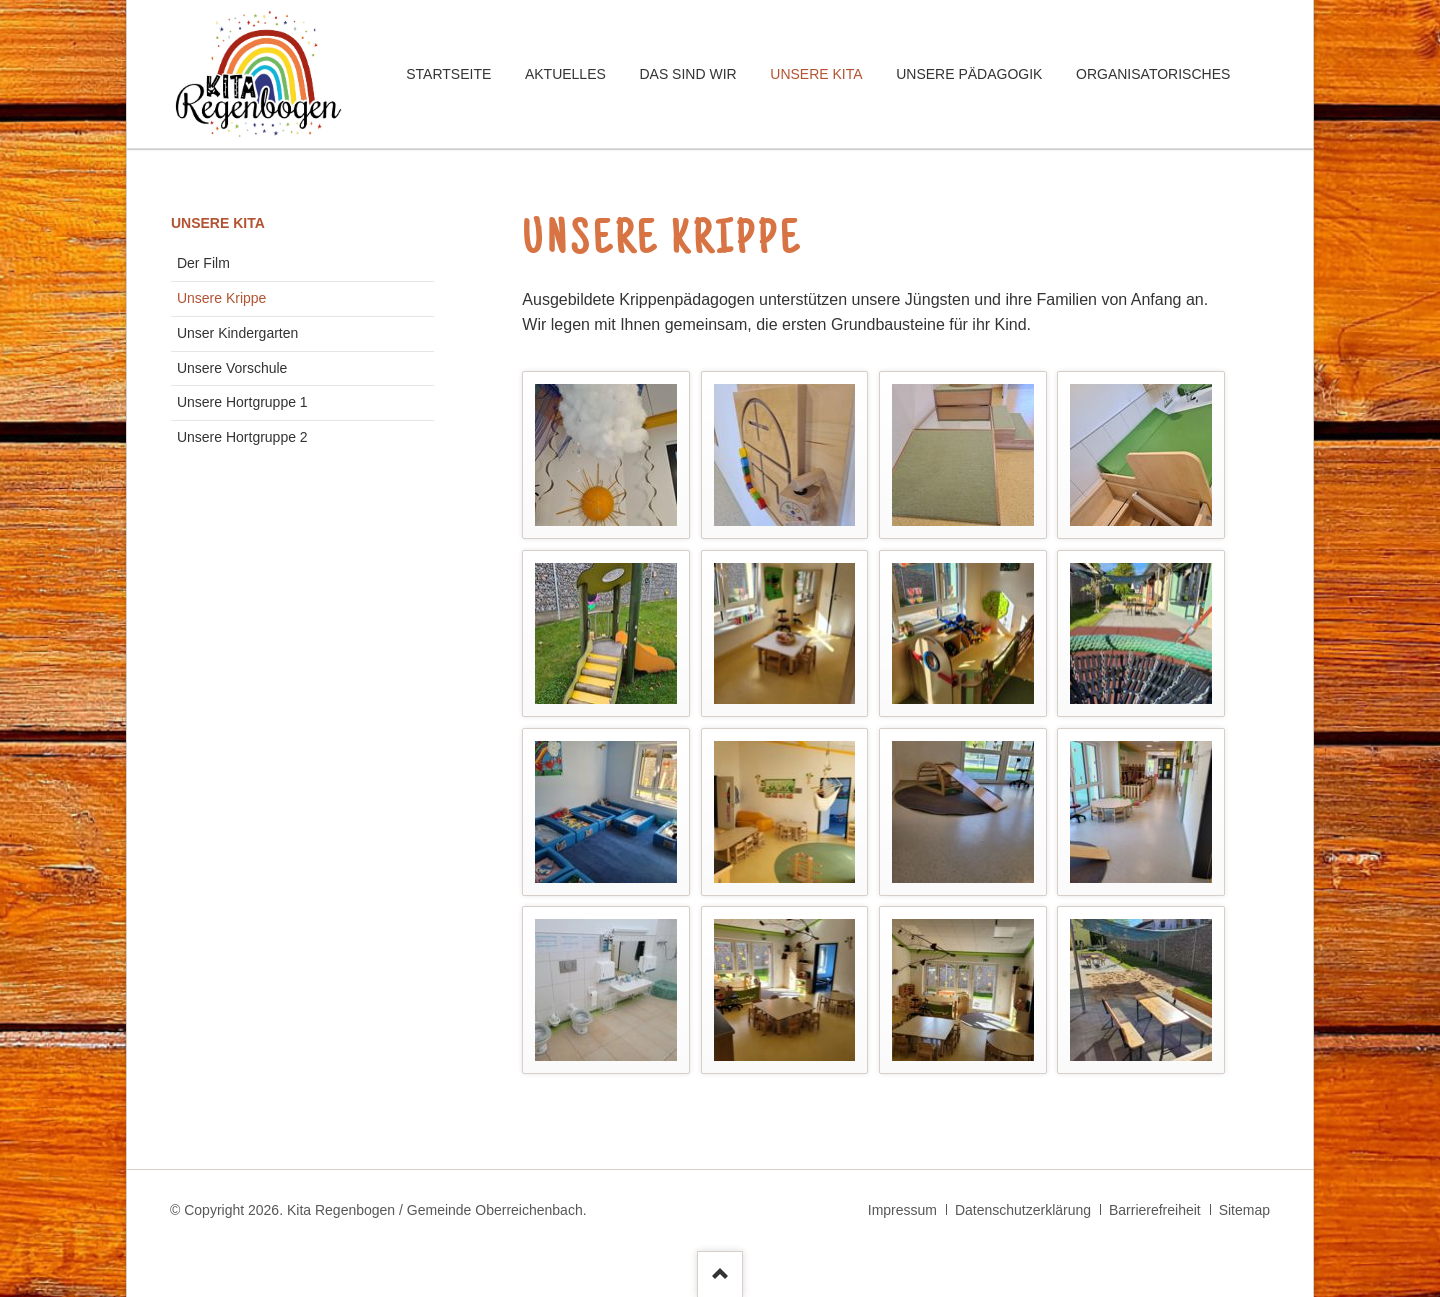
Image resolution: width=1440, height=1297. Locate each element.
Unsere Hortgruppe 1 (242, 402)
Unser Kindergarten (237, 333)
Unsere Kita (218, 223)
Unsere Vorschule (232, 368)
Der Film (203, 263)
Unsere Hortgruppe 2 (242, 437)
